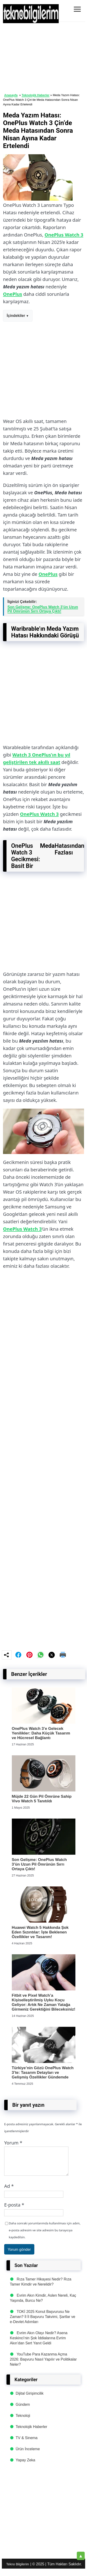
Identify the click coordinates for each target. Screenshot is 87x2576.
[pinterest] (29, 1654)
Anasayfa (11, 95)
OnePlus (12, 294)
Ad (9, 2191)
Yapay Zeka (25, 2466)
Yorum (13, 2143)
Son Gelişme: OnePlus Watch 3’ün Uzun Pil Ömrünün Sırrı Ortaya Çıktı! (42, 609)
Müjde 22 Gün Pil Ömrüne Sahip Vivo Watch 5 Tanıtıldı (42, 1798)
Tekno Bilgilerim (17, 2570)
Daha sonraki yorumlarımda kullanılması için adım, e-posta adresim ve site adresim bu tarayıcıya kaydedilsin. (45, 2236)
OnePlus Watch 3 (64, 235)
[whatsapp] (40, 1654)
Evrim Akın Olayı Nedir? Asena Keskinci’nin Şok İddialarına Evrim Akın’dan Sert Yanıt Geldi (39, 2343)
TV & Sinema (27, 2443)
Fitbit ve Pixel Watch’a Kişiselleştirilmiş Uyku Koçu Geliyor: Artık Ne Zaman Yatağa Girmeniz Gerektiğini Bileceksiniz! (43, 2002)
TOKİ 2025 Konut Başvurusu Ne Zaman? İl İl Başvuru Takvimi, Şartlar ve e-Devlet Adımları (42, 2322)
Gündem (23, 2410)
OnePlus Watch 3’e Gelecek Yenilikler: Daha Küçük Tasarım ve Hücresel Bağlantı (41, 1733)
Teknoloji (23, 2421)
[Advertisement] (43, 369)
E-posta (14, 2210)
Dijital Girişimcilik (30, 2399)
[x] (51, 1654)
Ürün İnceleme (28, 2454)
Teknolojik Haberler (35, 95)
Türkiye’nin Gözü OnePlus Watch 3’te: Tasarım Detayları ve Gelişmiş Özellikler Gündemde (43, 2072)
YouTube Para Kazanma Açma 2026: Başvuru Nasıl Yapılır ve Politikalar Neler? (43, 2365)
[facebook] (18, 1654)
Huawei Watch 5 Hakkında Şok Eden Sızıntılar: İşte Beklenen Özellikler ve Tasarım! (40, 1932)
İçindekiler (16, 316)
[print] (62, 1654)
